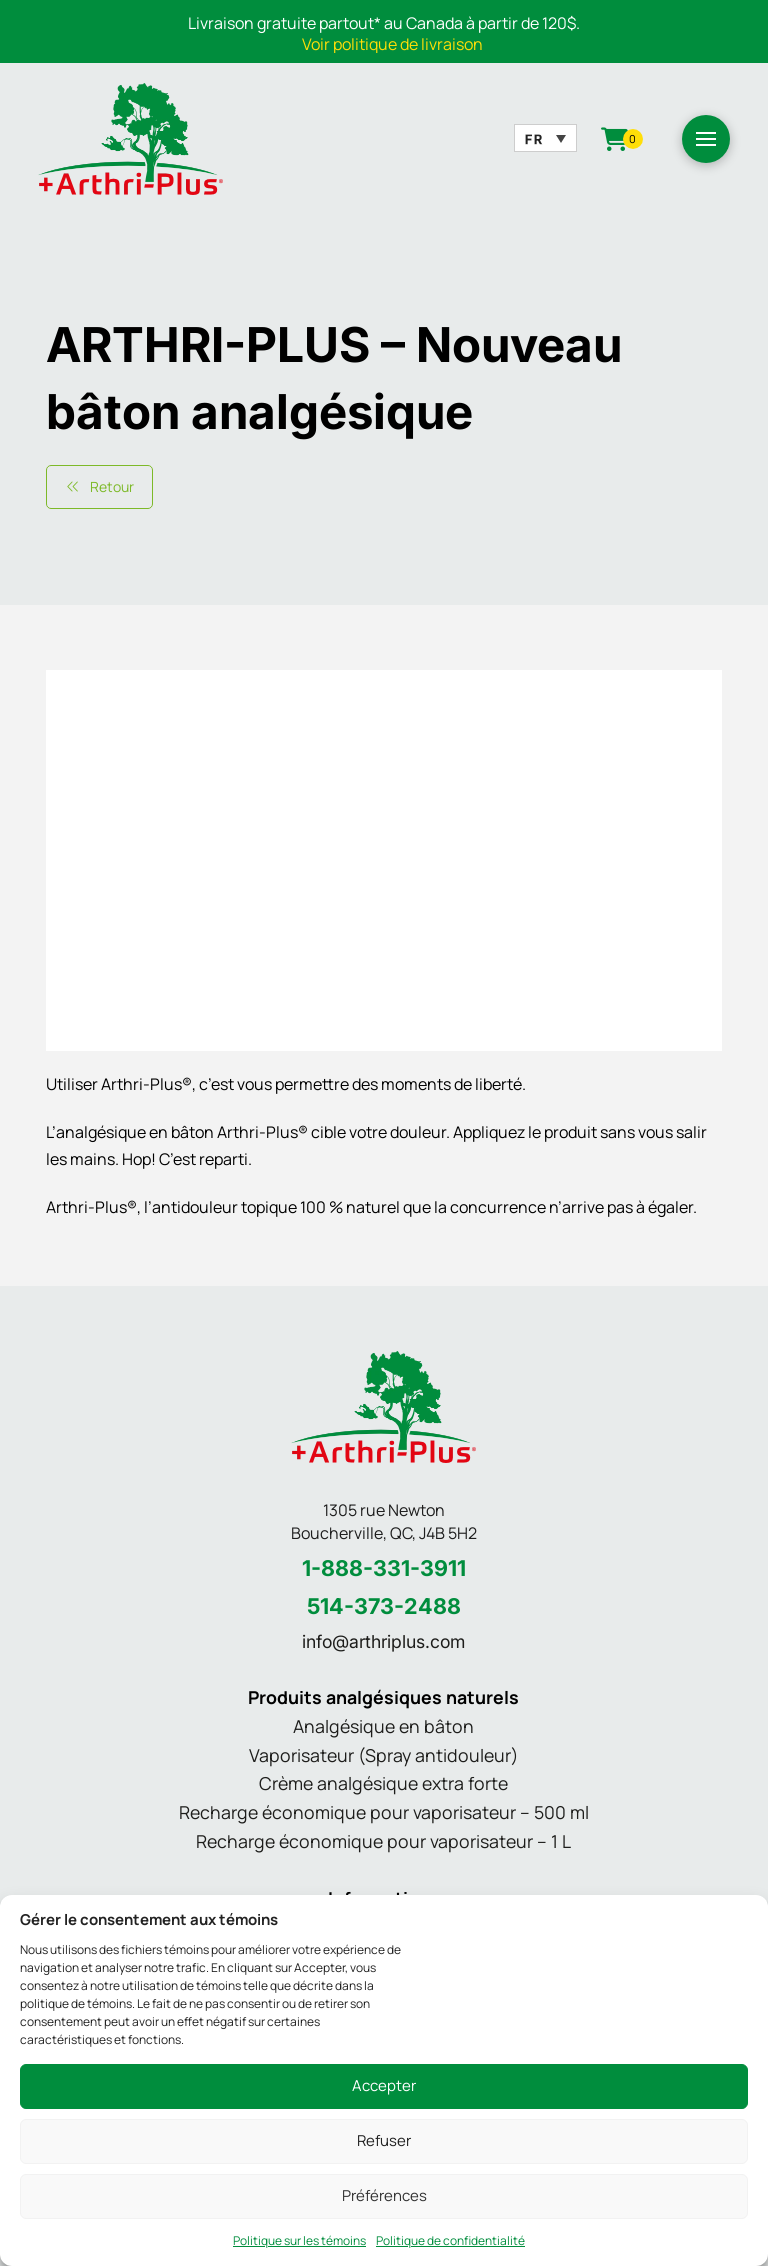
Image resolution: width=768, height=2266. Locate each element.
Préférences (384, 2196)
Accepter (384, 2086)
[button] (706, 139)
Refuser (384, 2141)
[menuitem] (545, 138)
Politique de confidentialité (450, 2241)
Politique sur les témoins (299, 2241)
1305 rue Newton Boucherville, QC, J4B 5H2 (384, 1521)
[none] (545, 138)
